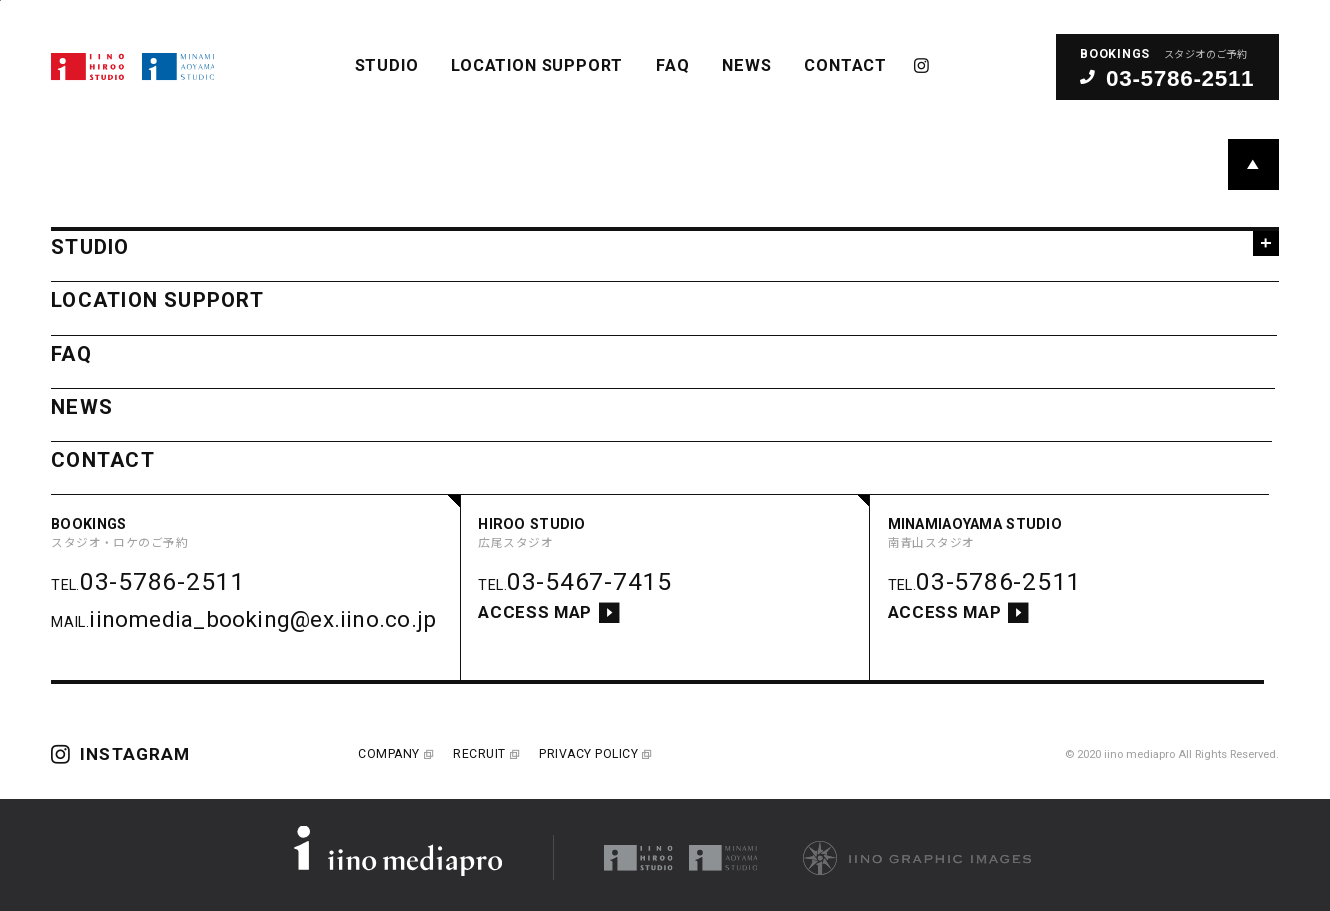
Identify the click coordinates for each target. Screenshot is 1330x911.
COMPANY (394, 754)
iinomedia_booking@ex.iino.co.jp (262, 619)
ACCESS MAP (548, 613)
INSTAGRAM (922, 65)
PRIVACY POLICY (594, 754)
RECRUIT (484, 754)
